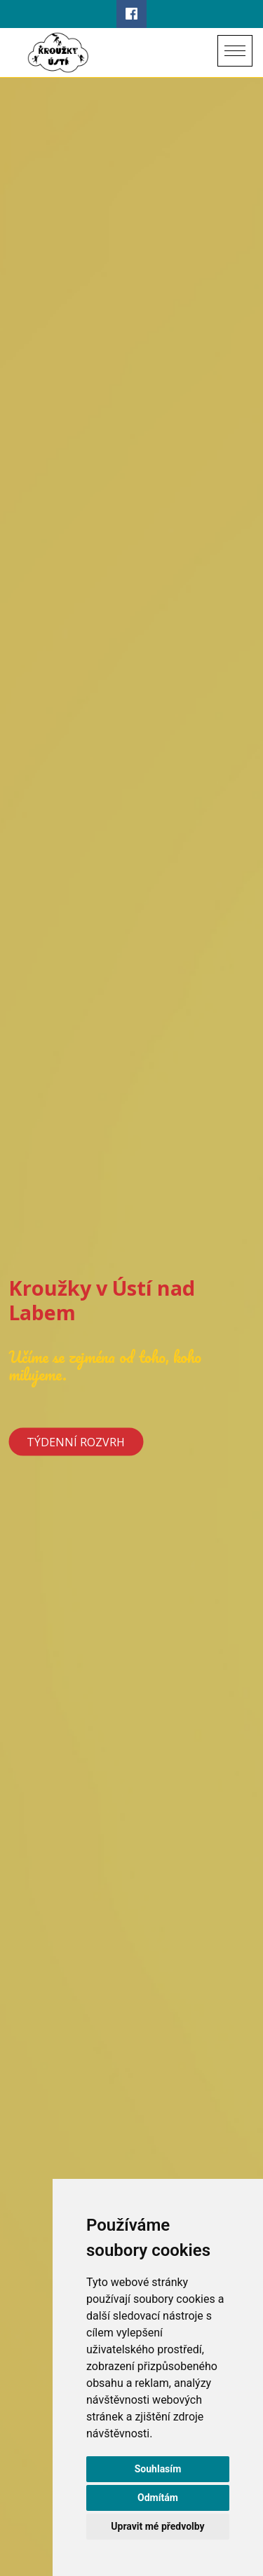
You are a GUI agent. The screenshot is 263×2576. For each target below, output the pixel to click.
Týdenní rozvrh (76, 1441)
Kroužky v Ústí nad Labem (101, 1299)
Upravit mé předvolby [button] (157, 2526)
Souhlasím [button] (158, 2468)
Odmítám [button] (157, 2497)
